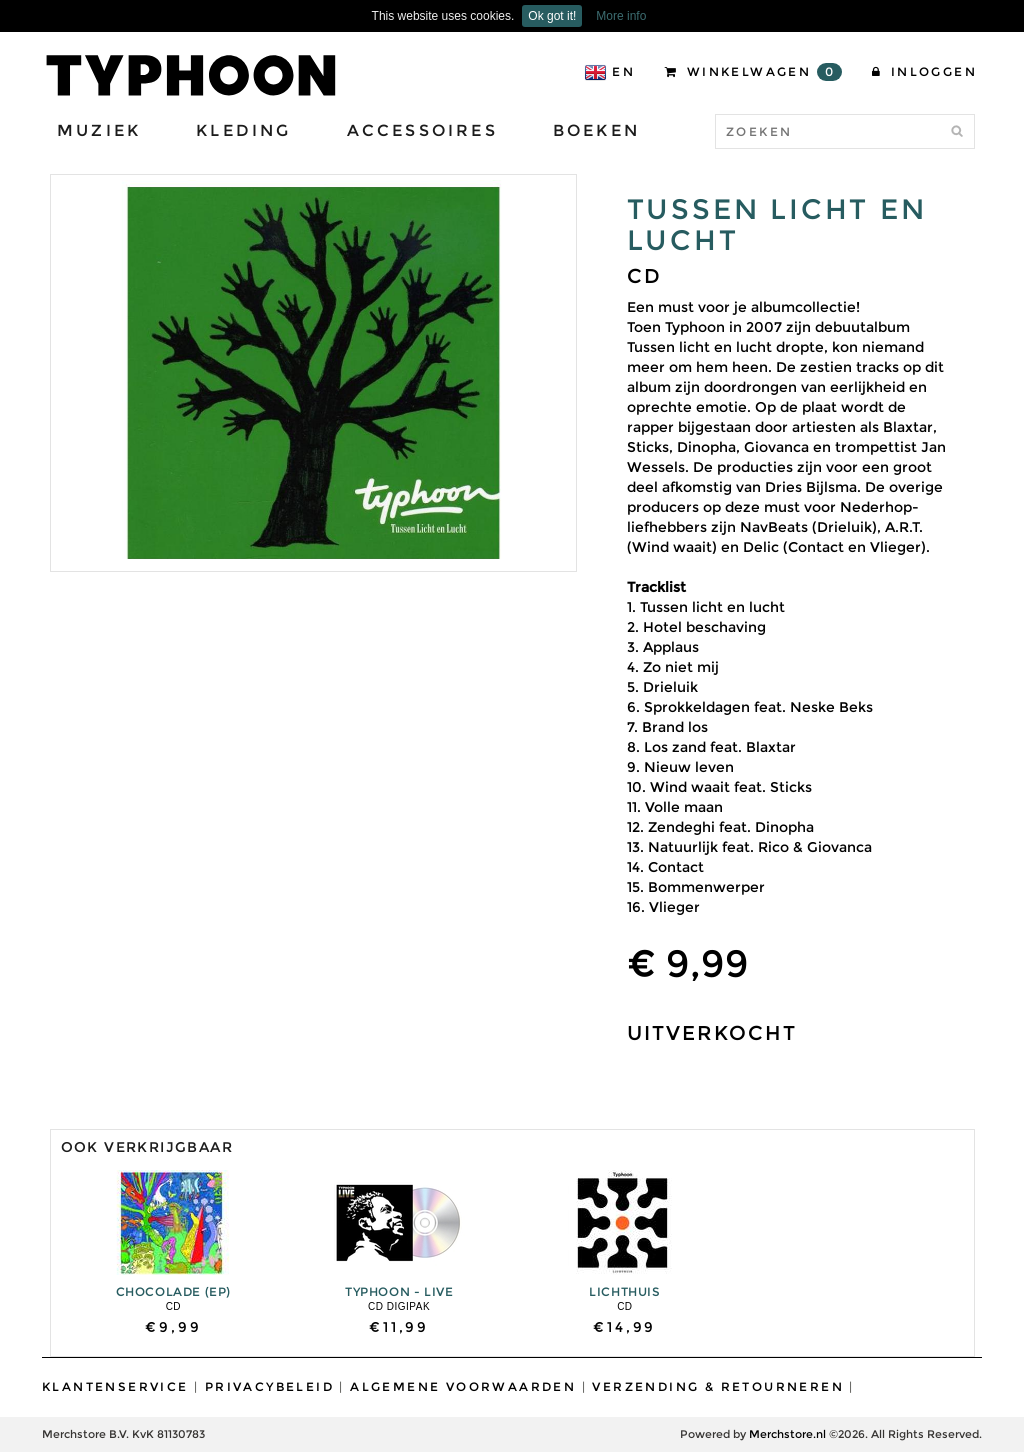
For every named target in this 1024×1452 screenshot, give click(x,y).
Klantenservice (115, 1386)
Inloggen (924, 71)
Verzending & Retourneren (718, 1386)
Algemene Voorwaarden (463, 1386)
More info (621, 16)
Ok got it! (552, 16)
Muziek (99, 130)
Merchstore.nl (787, 1434)
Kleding (243, 130)
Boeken (596, 130)
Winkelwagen (753, 72)
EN (609, 72)
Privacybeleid (269, 1386)
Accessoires (422, 130)
